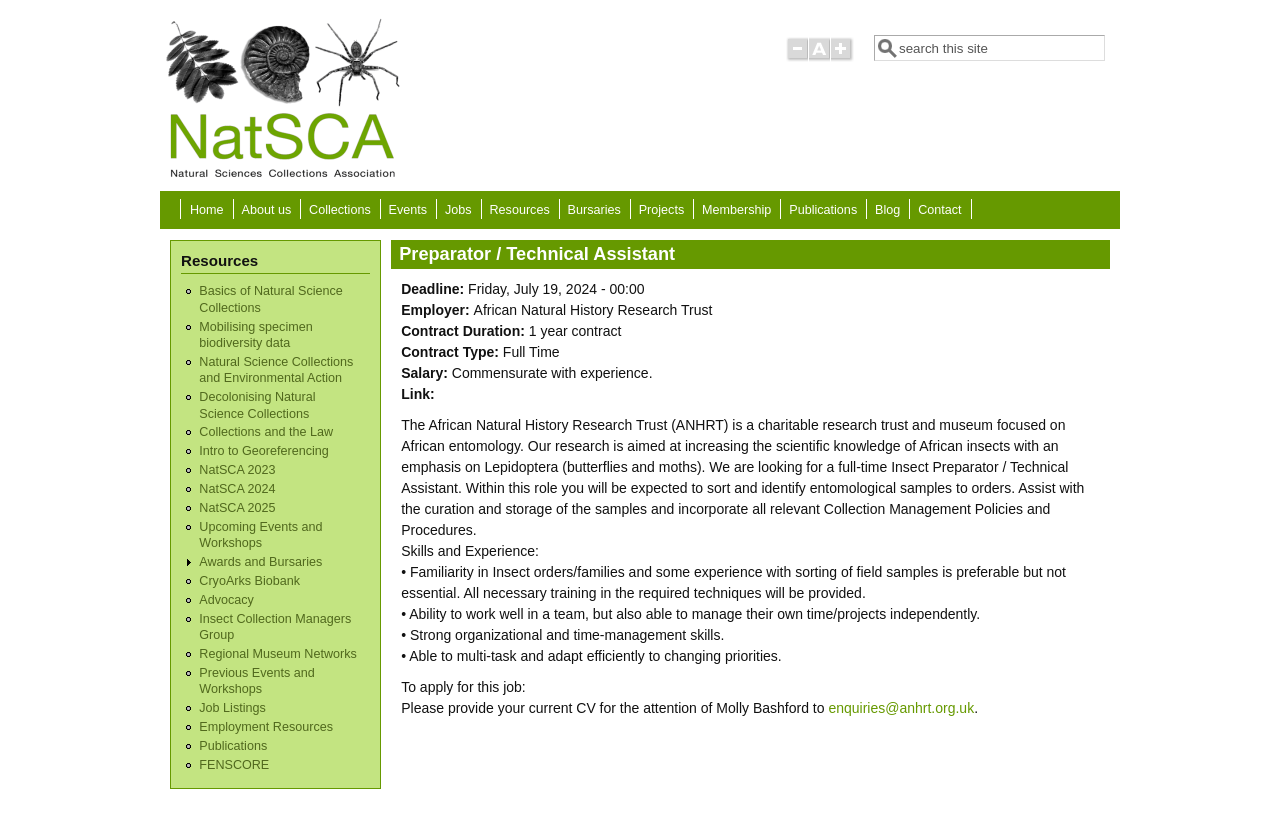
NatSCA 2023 (237, 470)
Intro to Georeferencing (264, 451)
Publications (823, 210)
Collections (340, 210)
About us (266, 210)
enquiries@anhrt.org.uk (901, 708)
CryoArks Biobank (249, 581)
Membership (736, 210)
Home (207, 210)
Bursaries (594, 210)
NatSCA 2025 (237, 508)
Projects (662, 210)
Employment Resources (266, 727)
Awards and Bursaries (260, 562)
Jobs (458, 210)
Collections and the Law (266, 432)
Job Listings (232, 708)
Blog (887, 210)
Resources (520, 210)
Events (408, 210)
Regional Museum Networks (277, 654)
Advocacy (226, 600)
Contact (939, 210)
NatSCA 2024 (237, 489)
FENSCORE (234, 765)
